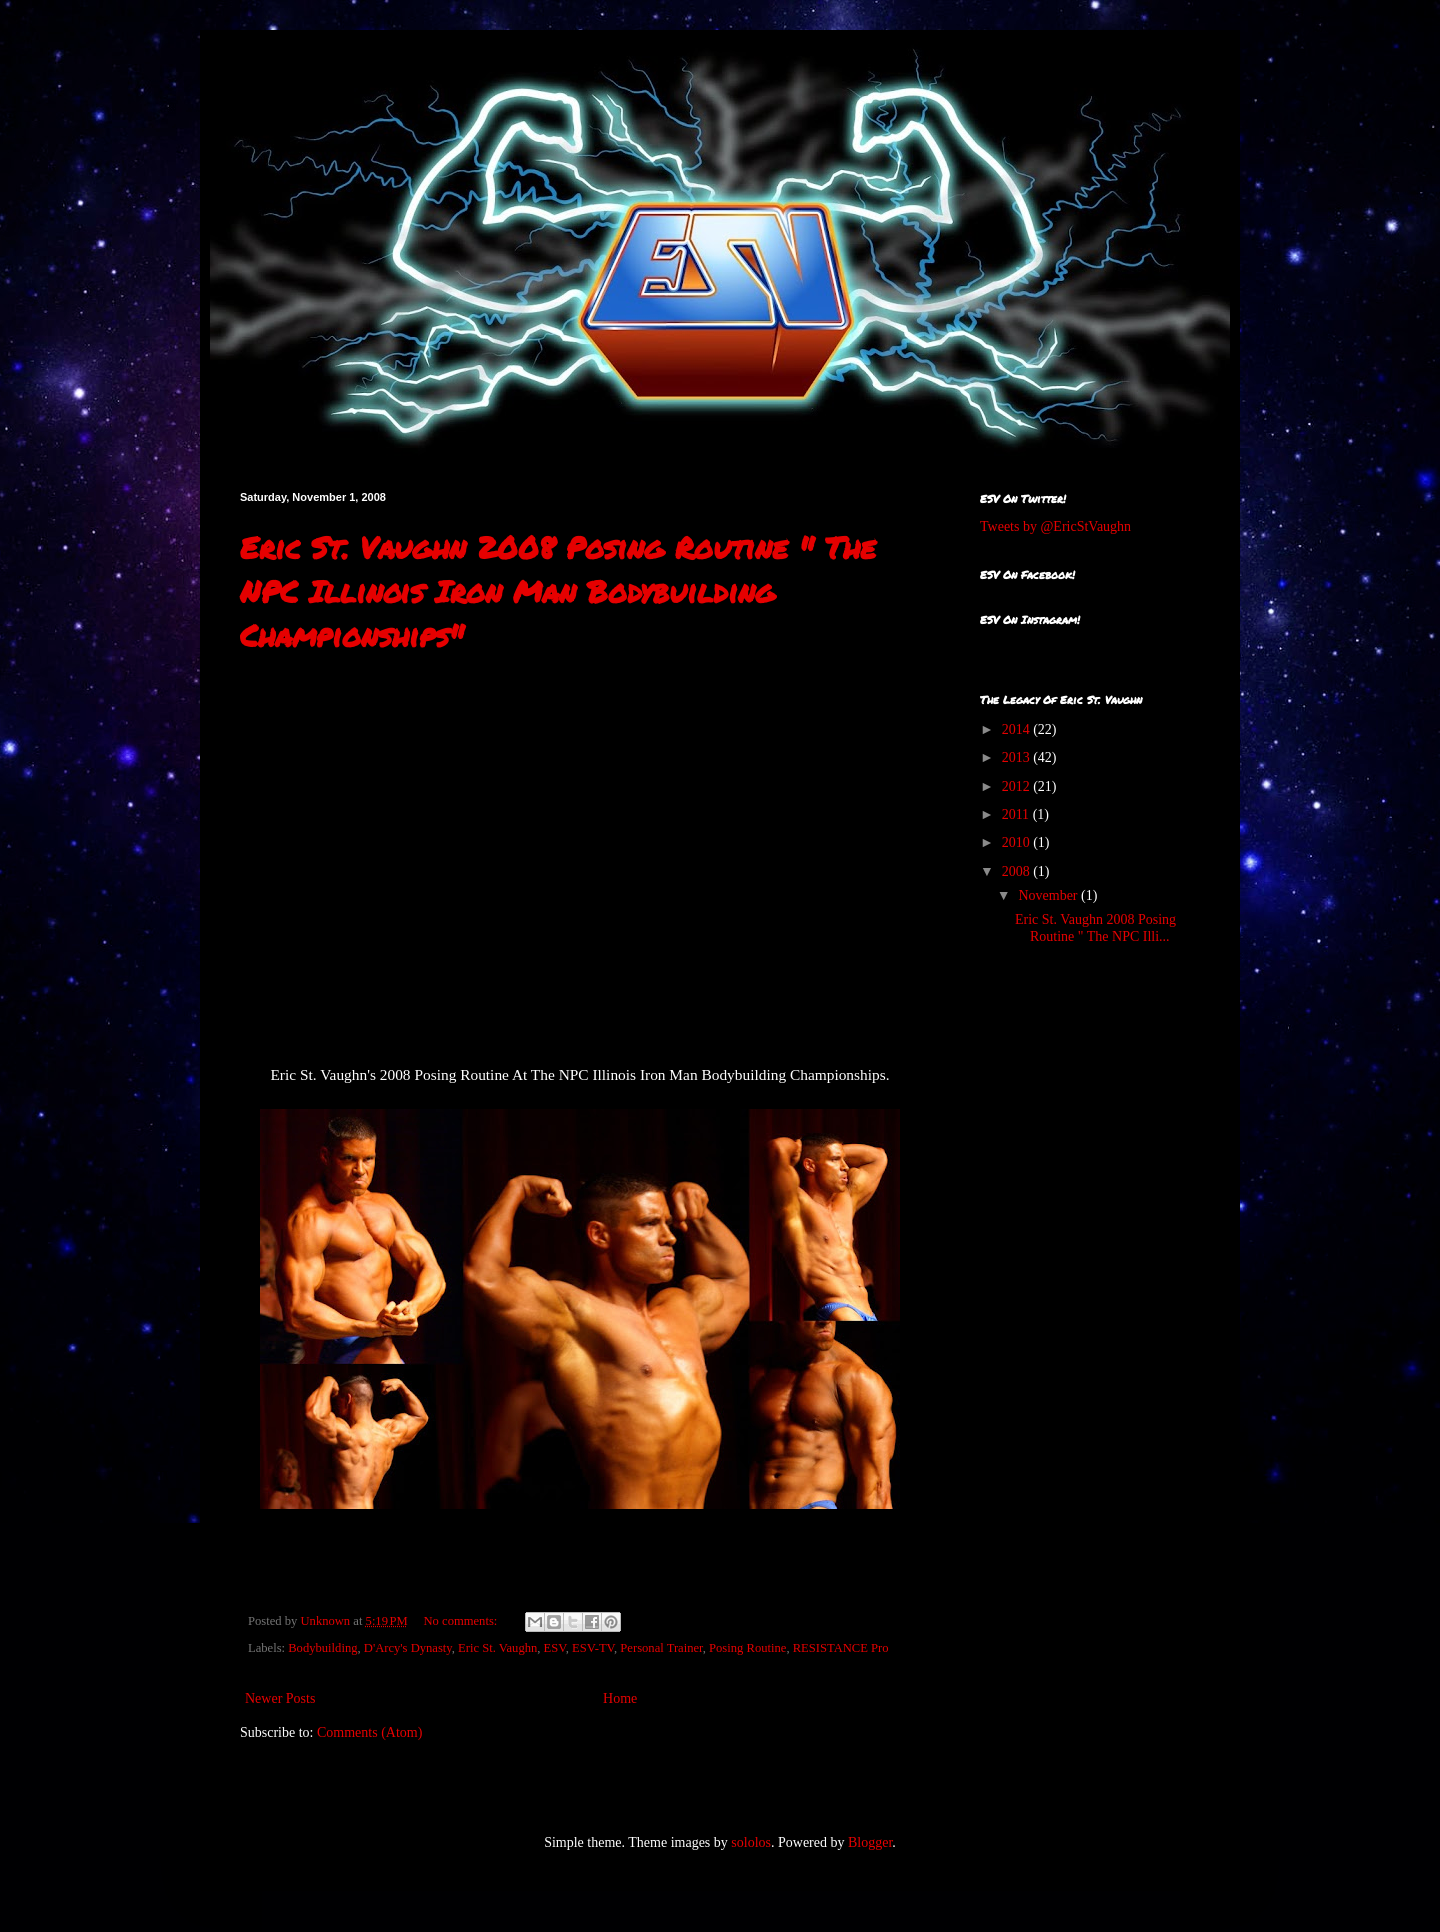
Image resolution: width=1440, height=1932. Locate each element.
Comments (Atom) (369, 1732)
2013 (1018, 757)
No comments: (462, 1621)
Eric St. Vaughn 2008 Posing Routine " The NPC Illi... (1095, 928)
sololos (751, 1842)
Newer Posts (280, 1698)
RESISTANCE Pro (841, 1648)
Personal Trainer (661, 1648)
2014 (1018, 729)
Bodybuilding (322, 1648)
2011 (1017, 814)
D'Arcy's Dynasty (408, 1648)
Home (620, 1698)
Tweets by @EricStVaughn (1055, 526)
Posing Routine (747, 1648)
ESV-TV (593, 1648)
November (1049, 895)
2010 (1018, 842)
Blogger (870, 1842)
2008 (1018, 871)
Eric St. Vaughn (497, 1648)
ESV (555, 1648)
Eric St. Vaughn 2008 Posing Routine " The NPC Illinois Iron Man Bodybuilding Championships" (558, 591)
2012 (1018, 786)
